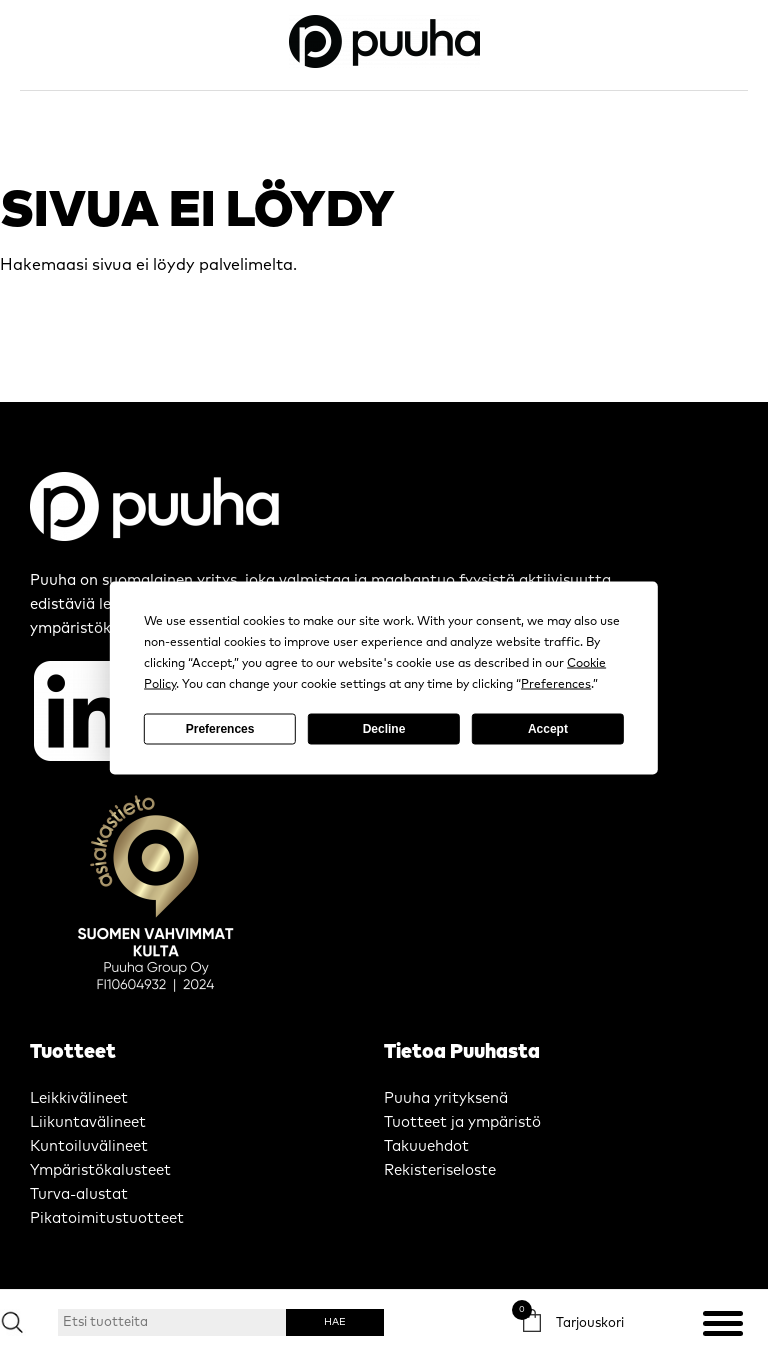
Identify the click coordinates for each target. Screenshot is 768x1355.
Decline (384, 729)
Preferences (220, 729)
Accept (548, 729)
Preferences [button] (556, 684)
